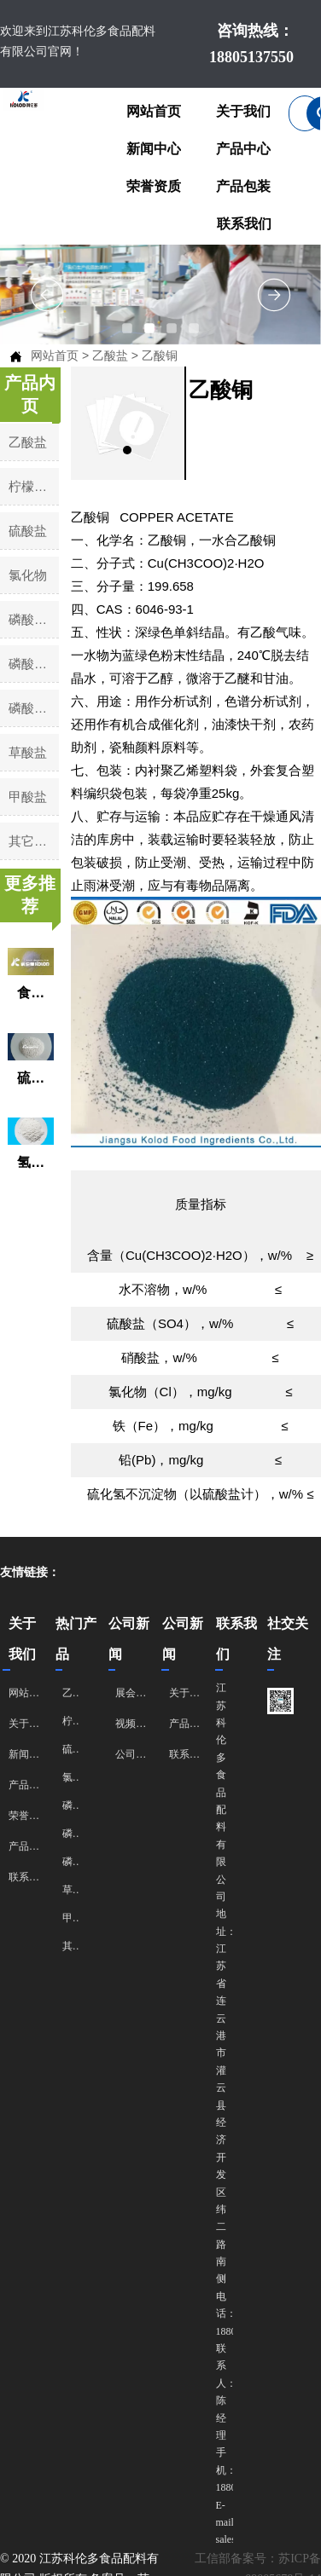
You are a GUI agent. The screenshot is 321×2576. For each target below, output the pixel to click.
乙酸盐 (110, 355)
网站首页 (55, 355)
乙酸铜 (160, 355)
